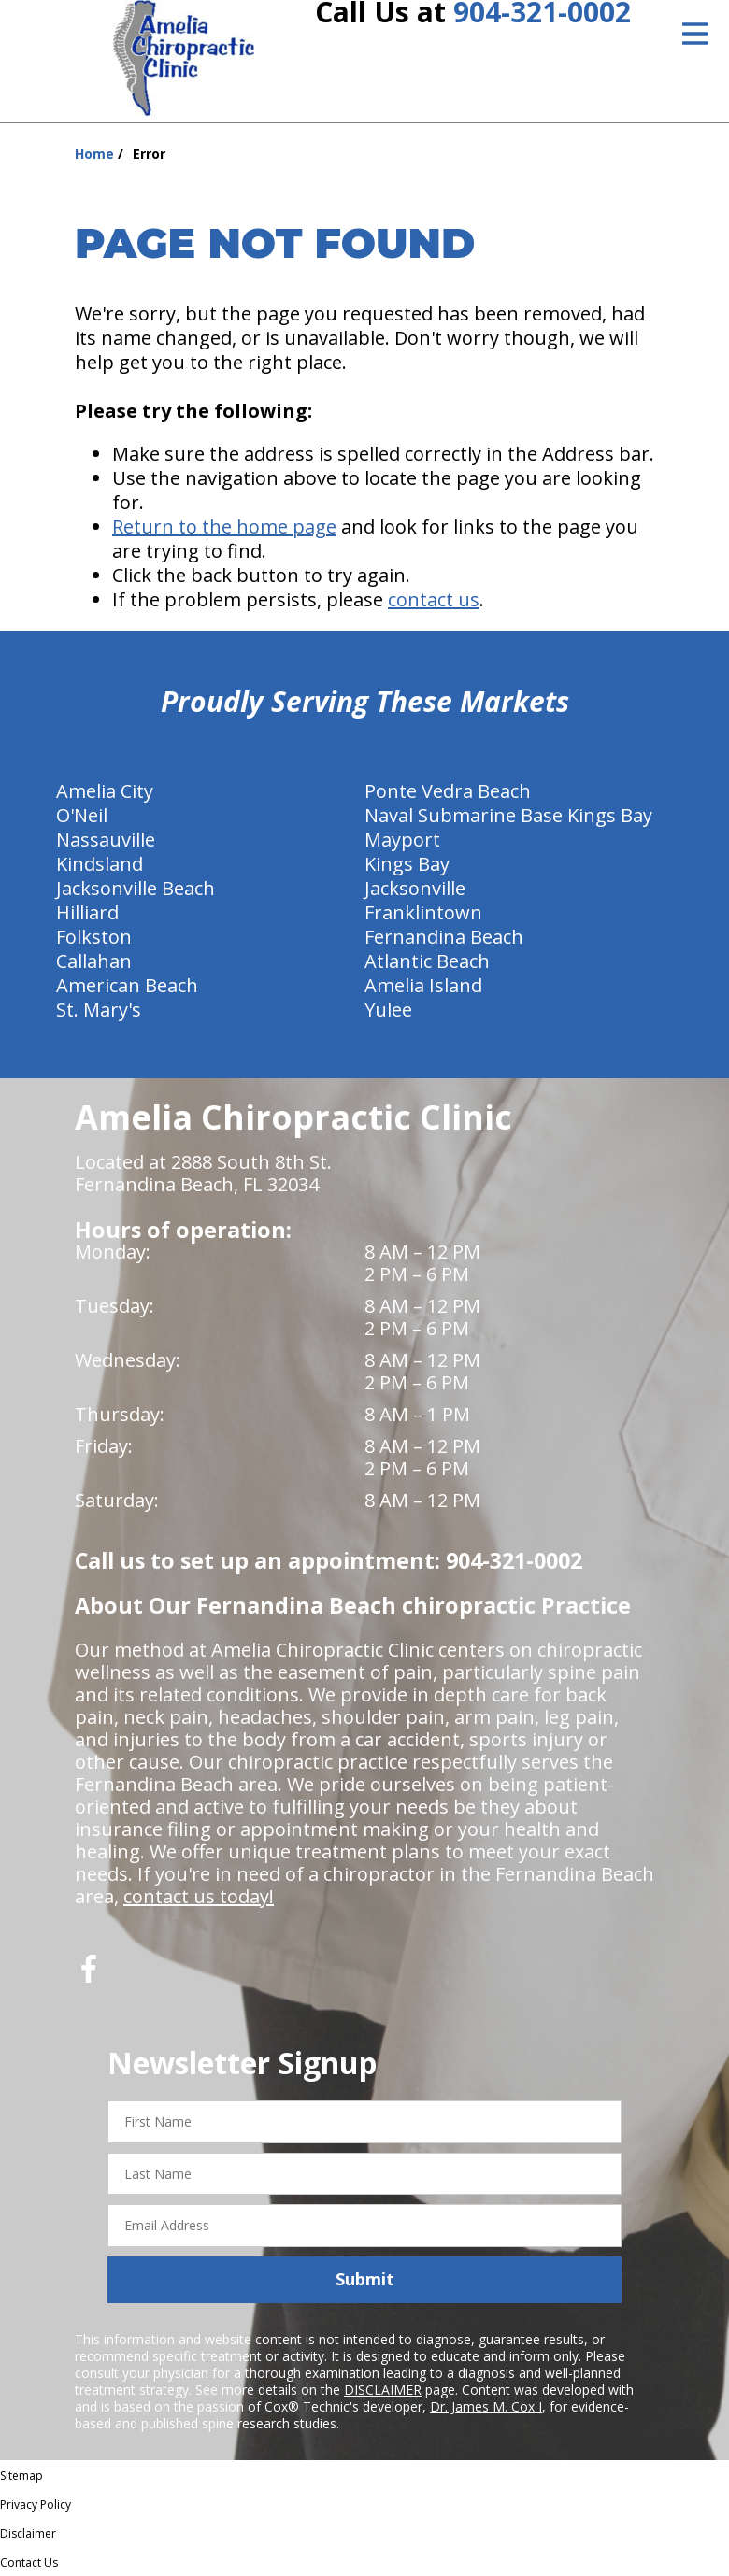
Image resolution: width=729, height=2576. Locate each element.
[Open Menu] (695, 34)
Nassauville (105, 839)
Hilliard (87, 912)
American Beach (127, 985)
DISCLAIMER (383, 2389)
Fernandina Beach (443, 936)
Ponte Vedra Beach (447, 791)
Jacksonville (414, 888)
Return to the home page (224, 526)
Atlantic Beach (427, 961)
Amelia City (104, 791)
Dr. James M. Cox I (486, 2406)
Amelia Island (423, 985)
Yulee (388, 1009)
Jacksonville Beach (135, 888)
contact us (433, 599)
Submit (365, 2279)
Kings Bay (407, 863)
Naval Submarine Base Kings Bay (508, 815)
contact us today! (198, 1896)
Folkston (94, 936)
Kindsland (99, 863)
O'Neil (81, 815)
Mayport (402, 839)
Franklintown (423, 912)
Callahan (94, 961)
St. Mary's (98, 1009)
